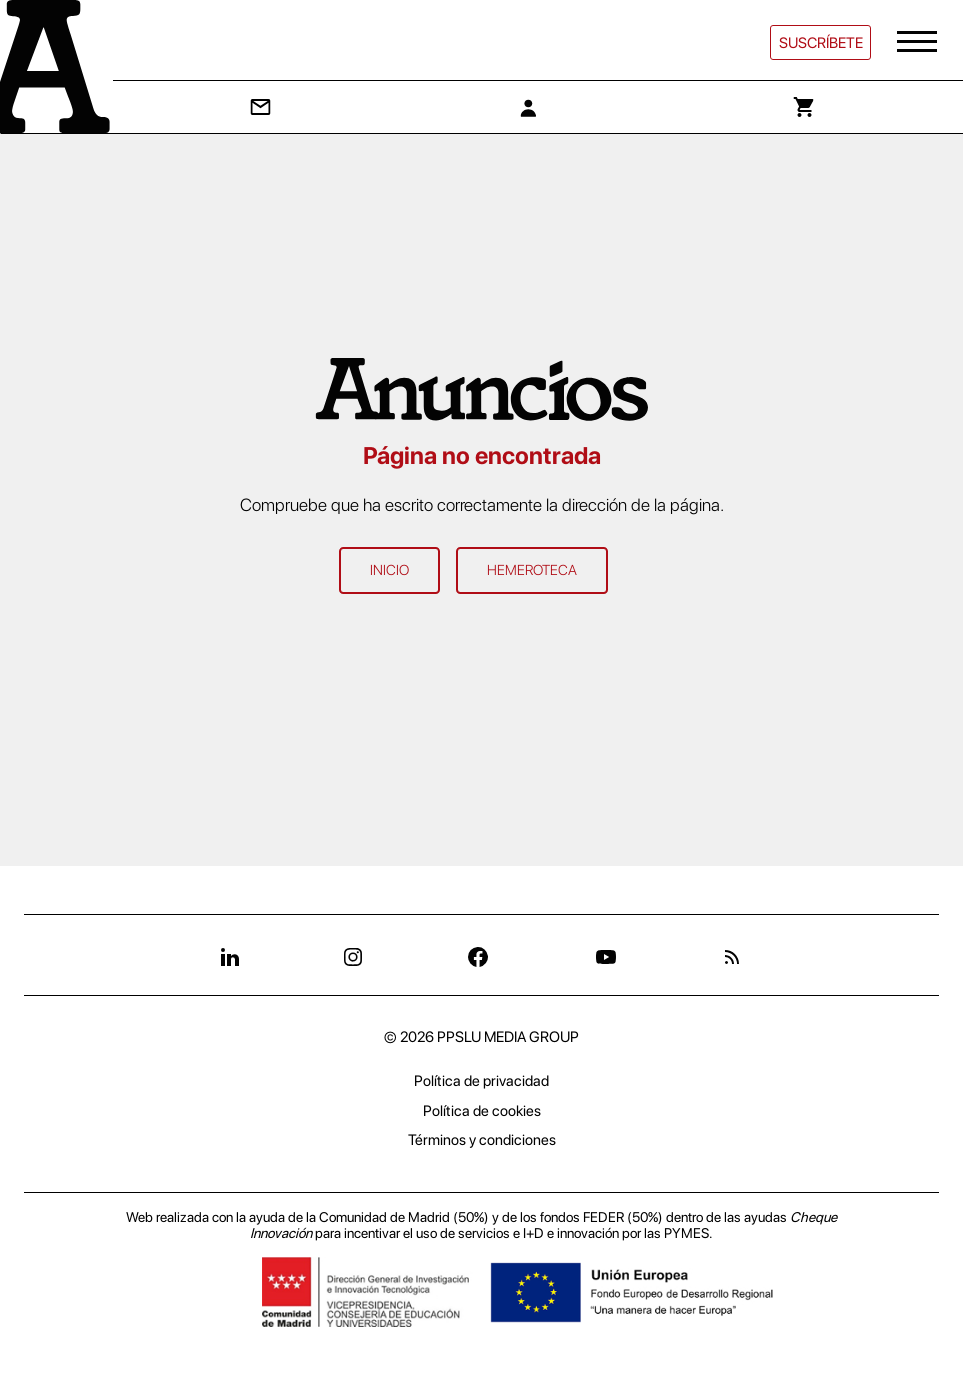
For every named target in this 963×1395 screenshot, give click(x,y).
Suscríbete (821, 43)
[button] (919, 42)
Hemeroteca (532, 569)
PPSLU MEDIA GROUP (508, 1037)
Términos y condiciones (482, 1140)
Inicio (389, 569)
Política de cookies (482, 1111)
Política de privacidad (481, 1081)
